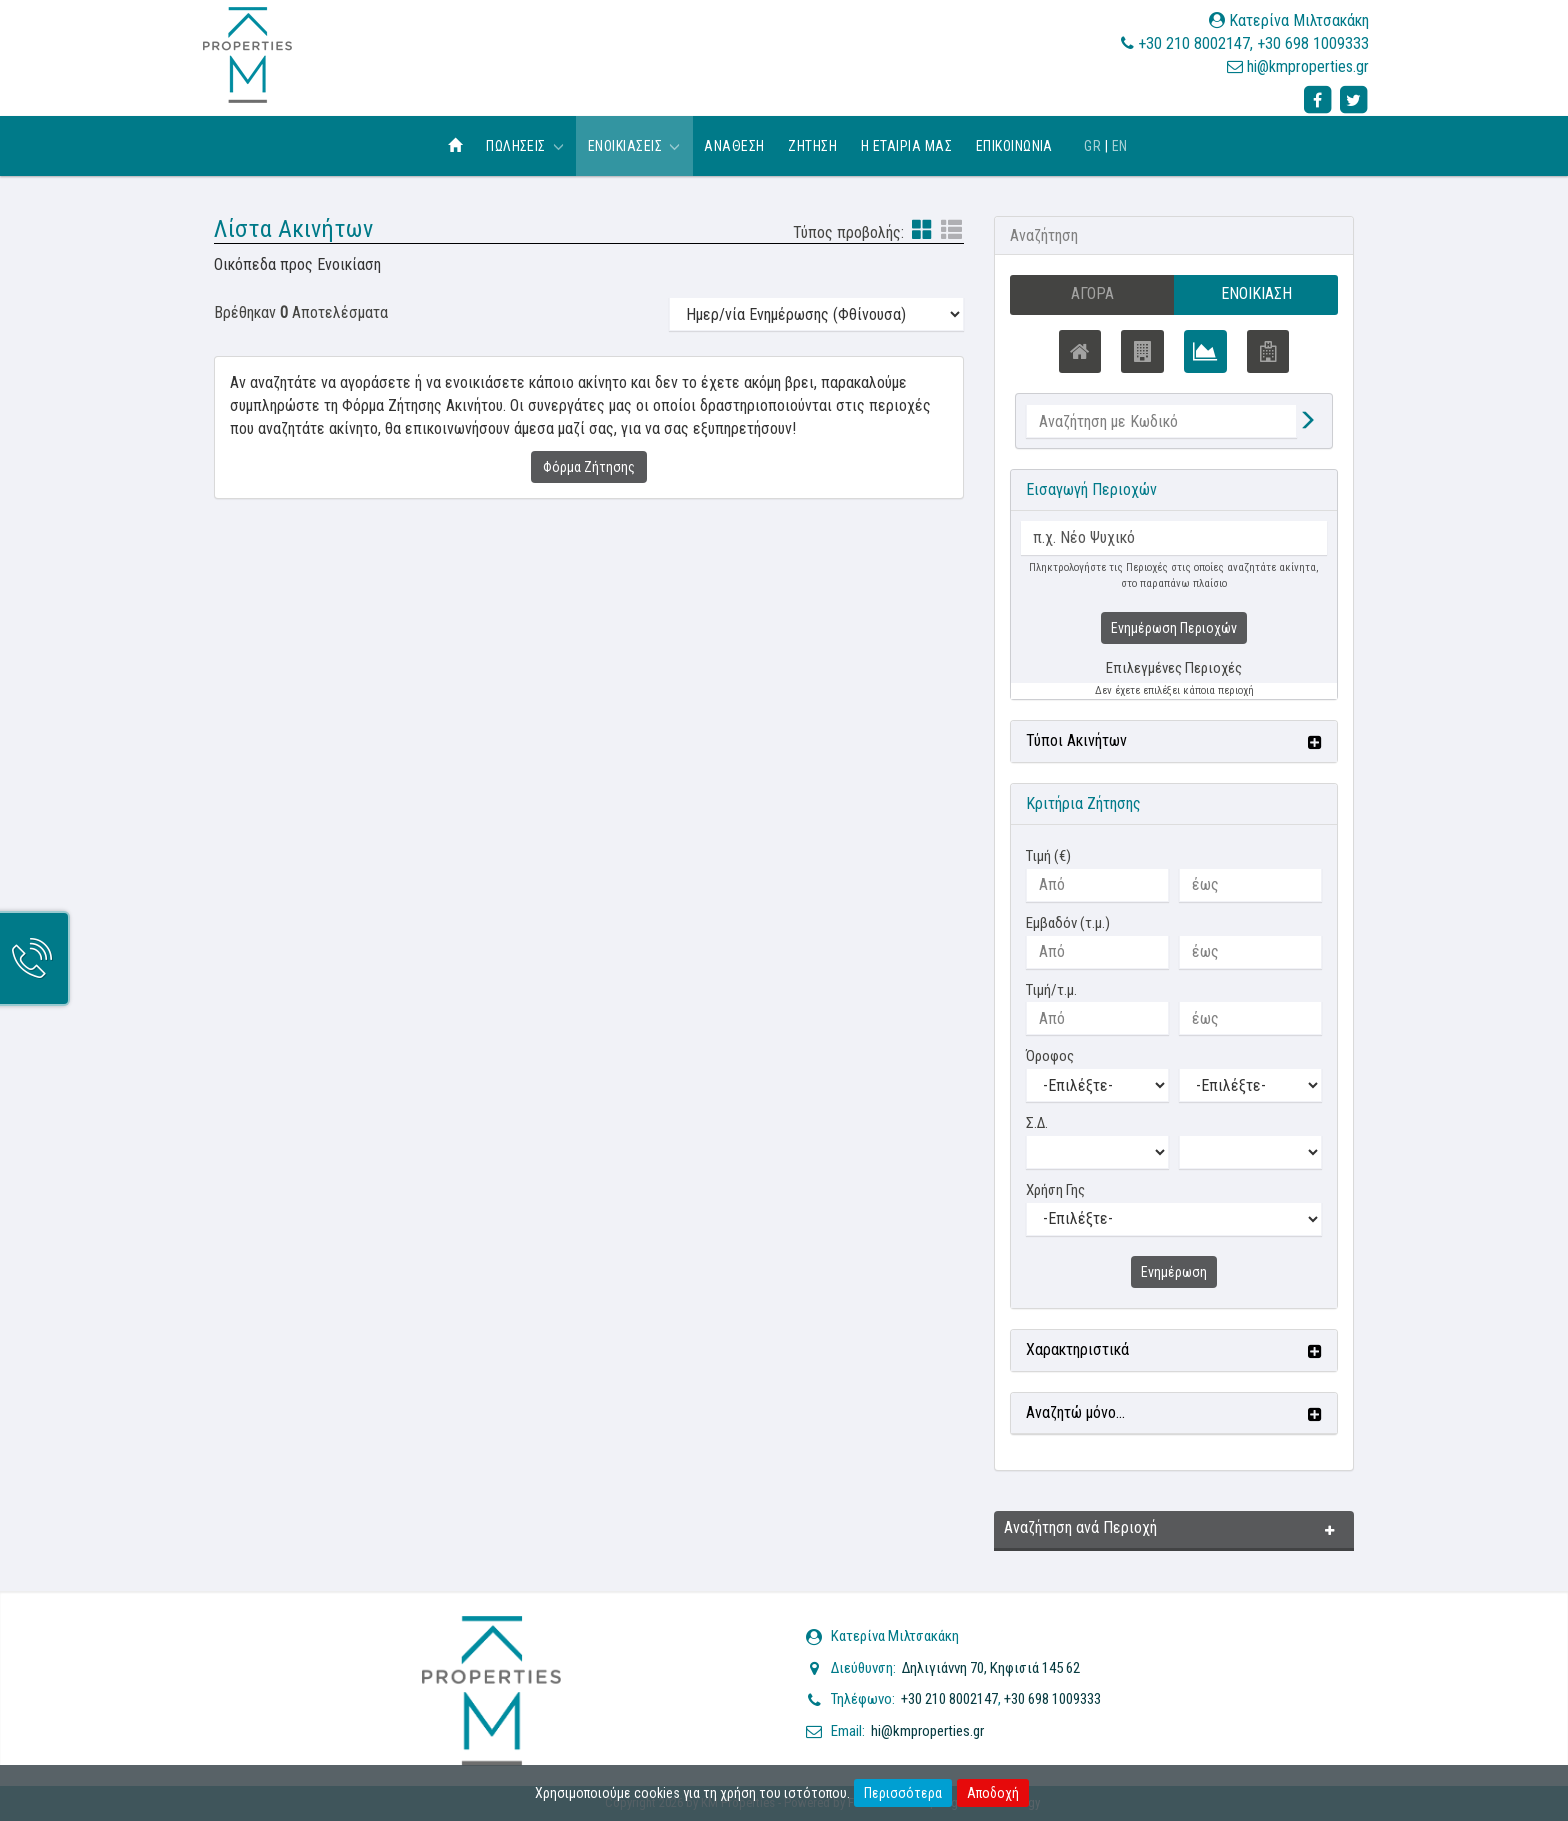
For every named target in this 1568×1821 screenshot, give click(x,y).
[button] (1174, 741)
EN (1120, 146)
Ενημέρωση (1174, 1272)
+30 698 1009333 (1313, 43)
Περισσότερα (903, 1793)
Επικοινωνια (1014, 146)
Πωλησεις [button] (525, 146)
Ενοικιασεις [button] (634, 146)
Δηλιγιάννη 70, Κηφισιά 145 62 (991, 1668)
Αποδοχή (993, 1793)
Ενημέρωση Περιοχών (1174, 629)
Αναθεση (734, 146)
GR (1092, 146)
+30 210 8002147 (1194, 43)
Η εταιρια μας (906, 146)
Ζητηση (812, 146)
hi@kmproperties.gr (1308, 66)
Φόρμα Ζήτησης (589, 467)
